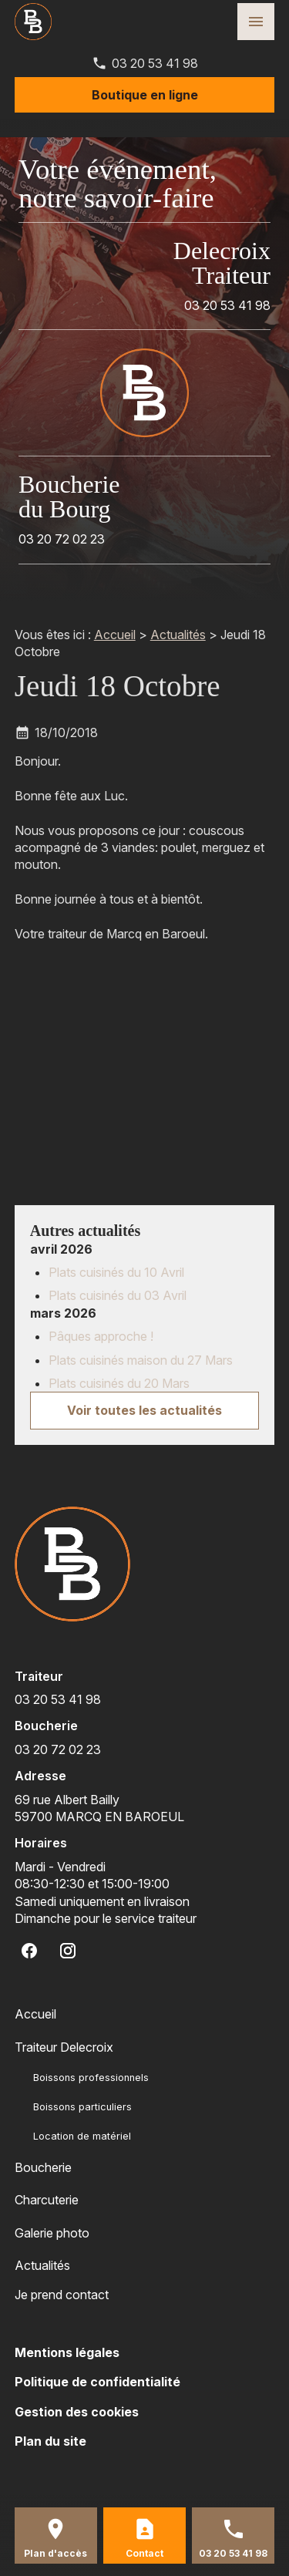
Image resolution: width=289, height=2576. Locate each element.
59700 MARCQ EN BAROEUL (99, 1807)
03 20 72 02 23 (61, 539)
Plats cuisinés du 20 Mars (119, 1383)
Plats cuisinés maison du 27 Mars (141, 1360)
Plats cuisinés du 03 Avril (118, 1295)
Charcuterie (47, 2199)
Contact (144, 2553)
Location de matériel (82, 2136)
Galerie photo (52, 2233)
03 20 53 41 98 (155, 63)
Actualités (178, 634)
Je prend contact (62, 2294)
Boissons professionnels (91, 2077)
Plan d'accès (55, 2553)
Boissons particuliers (82, 2107)
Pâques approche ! (101, 1336)
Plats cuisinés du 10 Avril (116, 1272)
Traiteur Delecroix (64, 2047)
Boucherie (43, 2167)
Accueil (115, 634)
